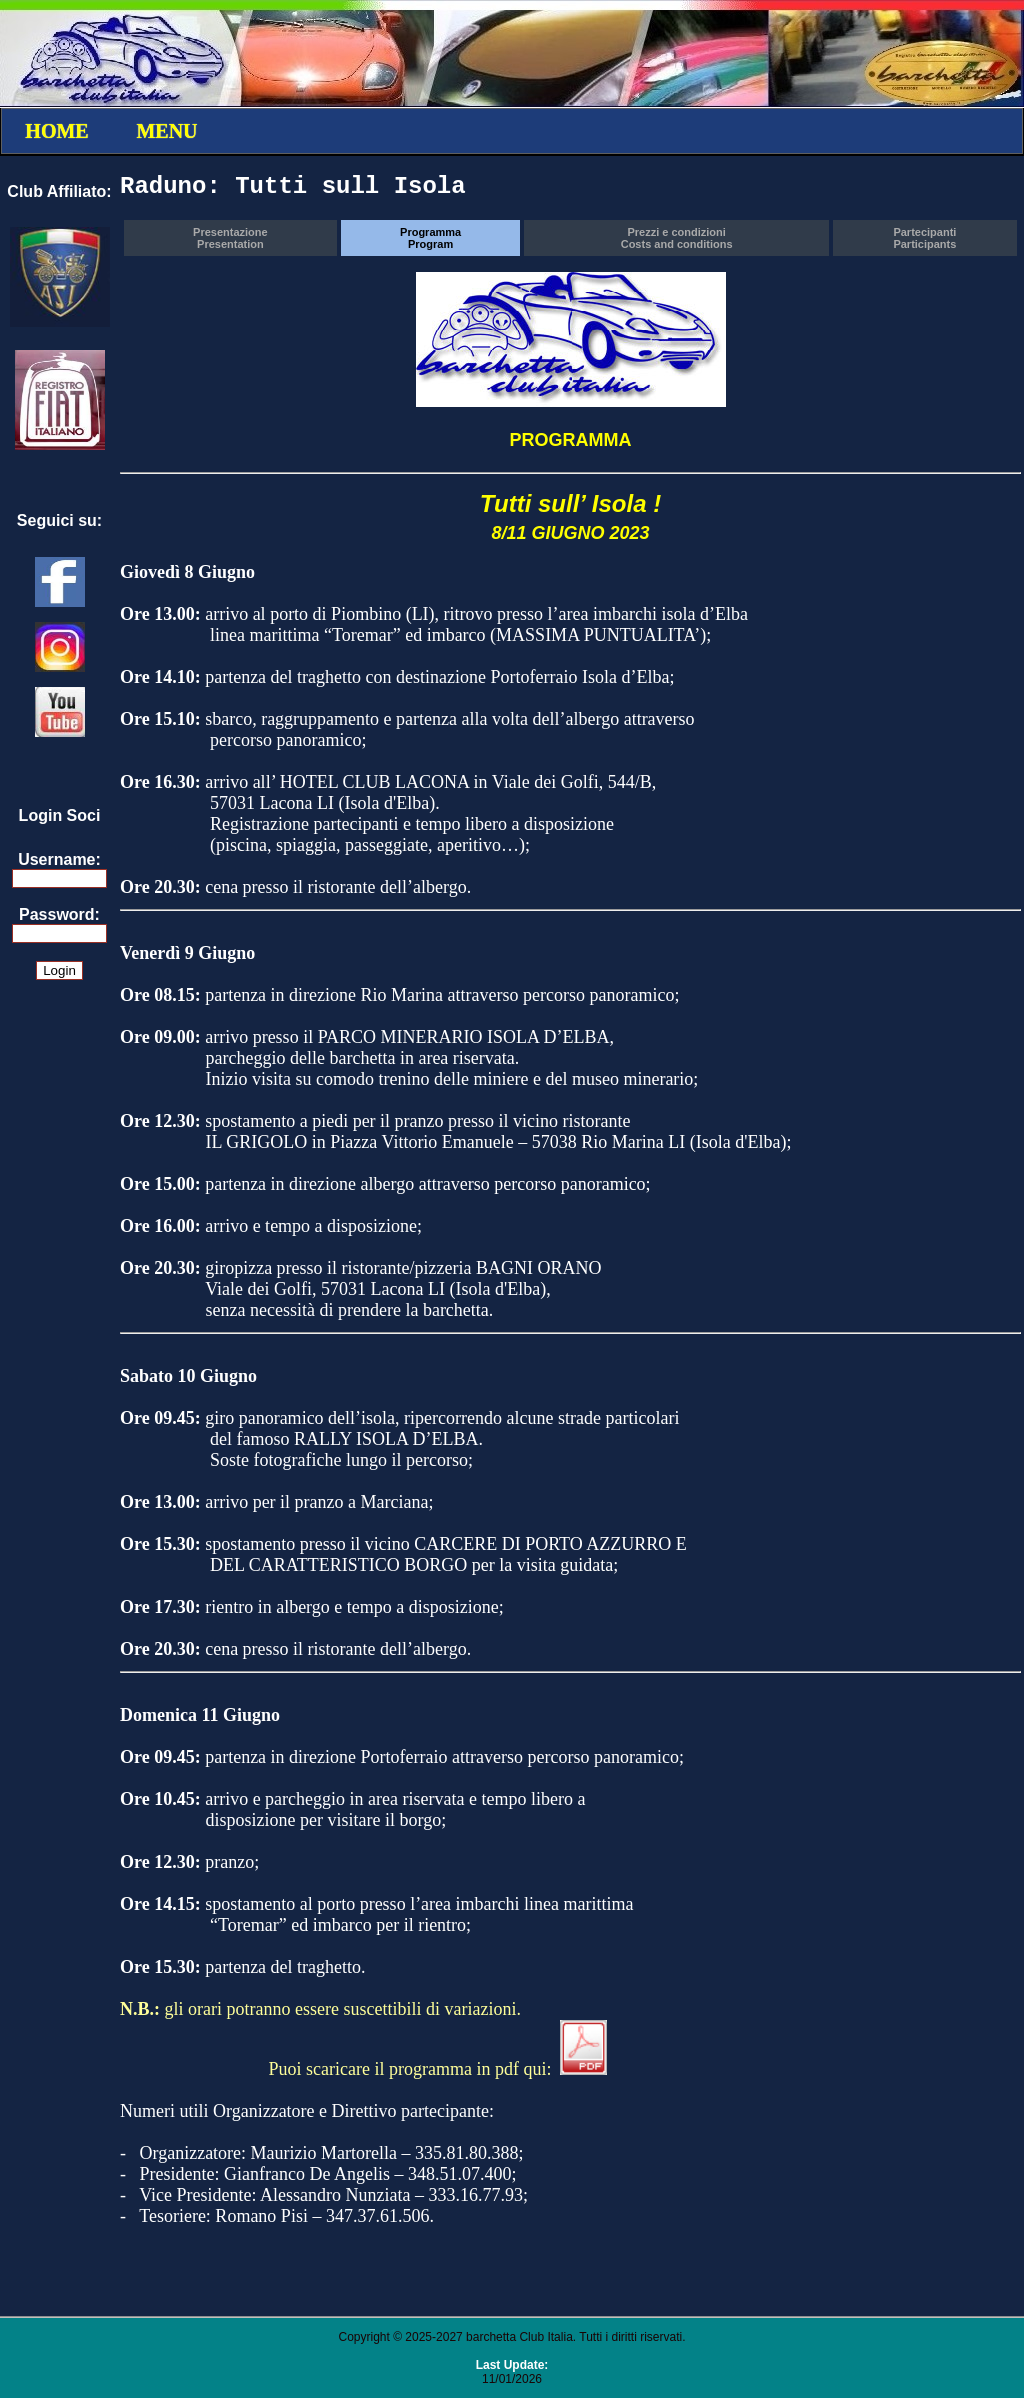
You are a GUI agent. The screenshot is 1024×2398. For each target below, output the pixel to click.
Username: (59, 859)
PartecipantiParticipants (924, 238)
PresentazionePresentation (230, 238)
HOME (56, 131)
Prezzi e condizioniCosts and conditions (677, 238)
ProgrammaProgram (430, 238)
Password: (59, 914)
